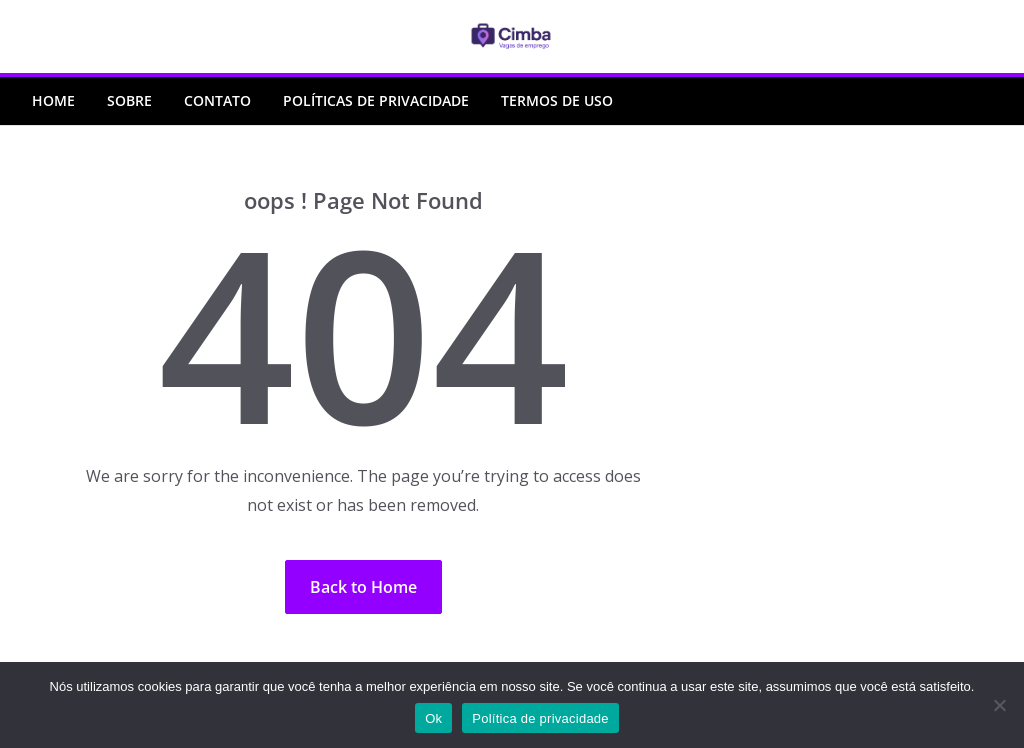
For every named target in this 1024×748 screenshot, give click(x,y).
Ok (433, 718)
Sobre (129, 100)
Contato (217, 100)
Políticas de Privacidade (376, 100)
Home (53, 100)
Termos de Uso (557, 100)
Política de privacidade (540, 718)
